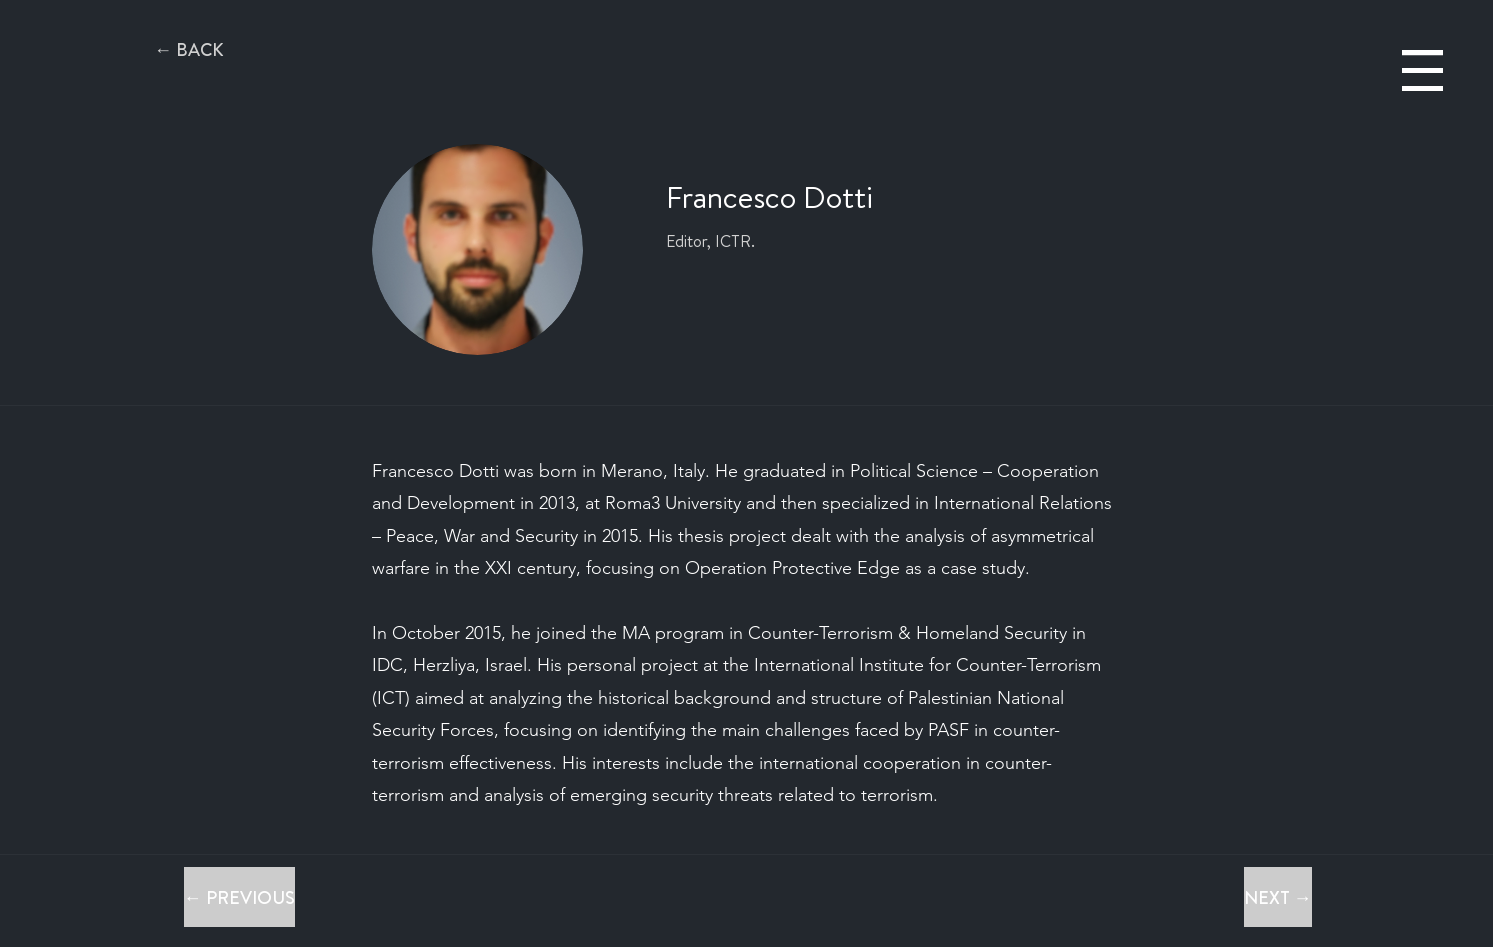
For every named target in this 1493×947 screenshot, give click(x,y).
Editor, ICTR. (710, 241)
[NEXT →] (1278, 897)
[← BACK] (189, 50)
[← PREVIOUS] (239, 897)
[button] (1422, 70)
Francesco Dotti (769, 197)
